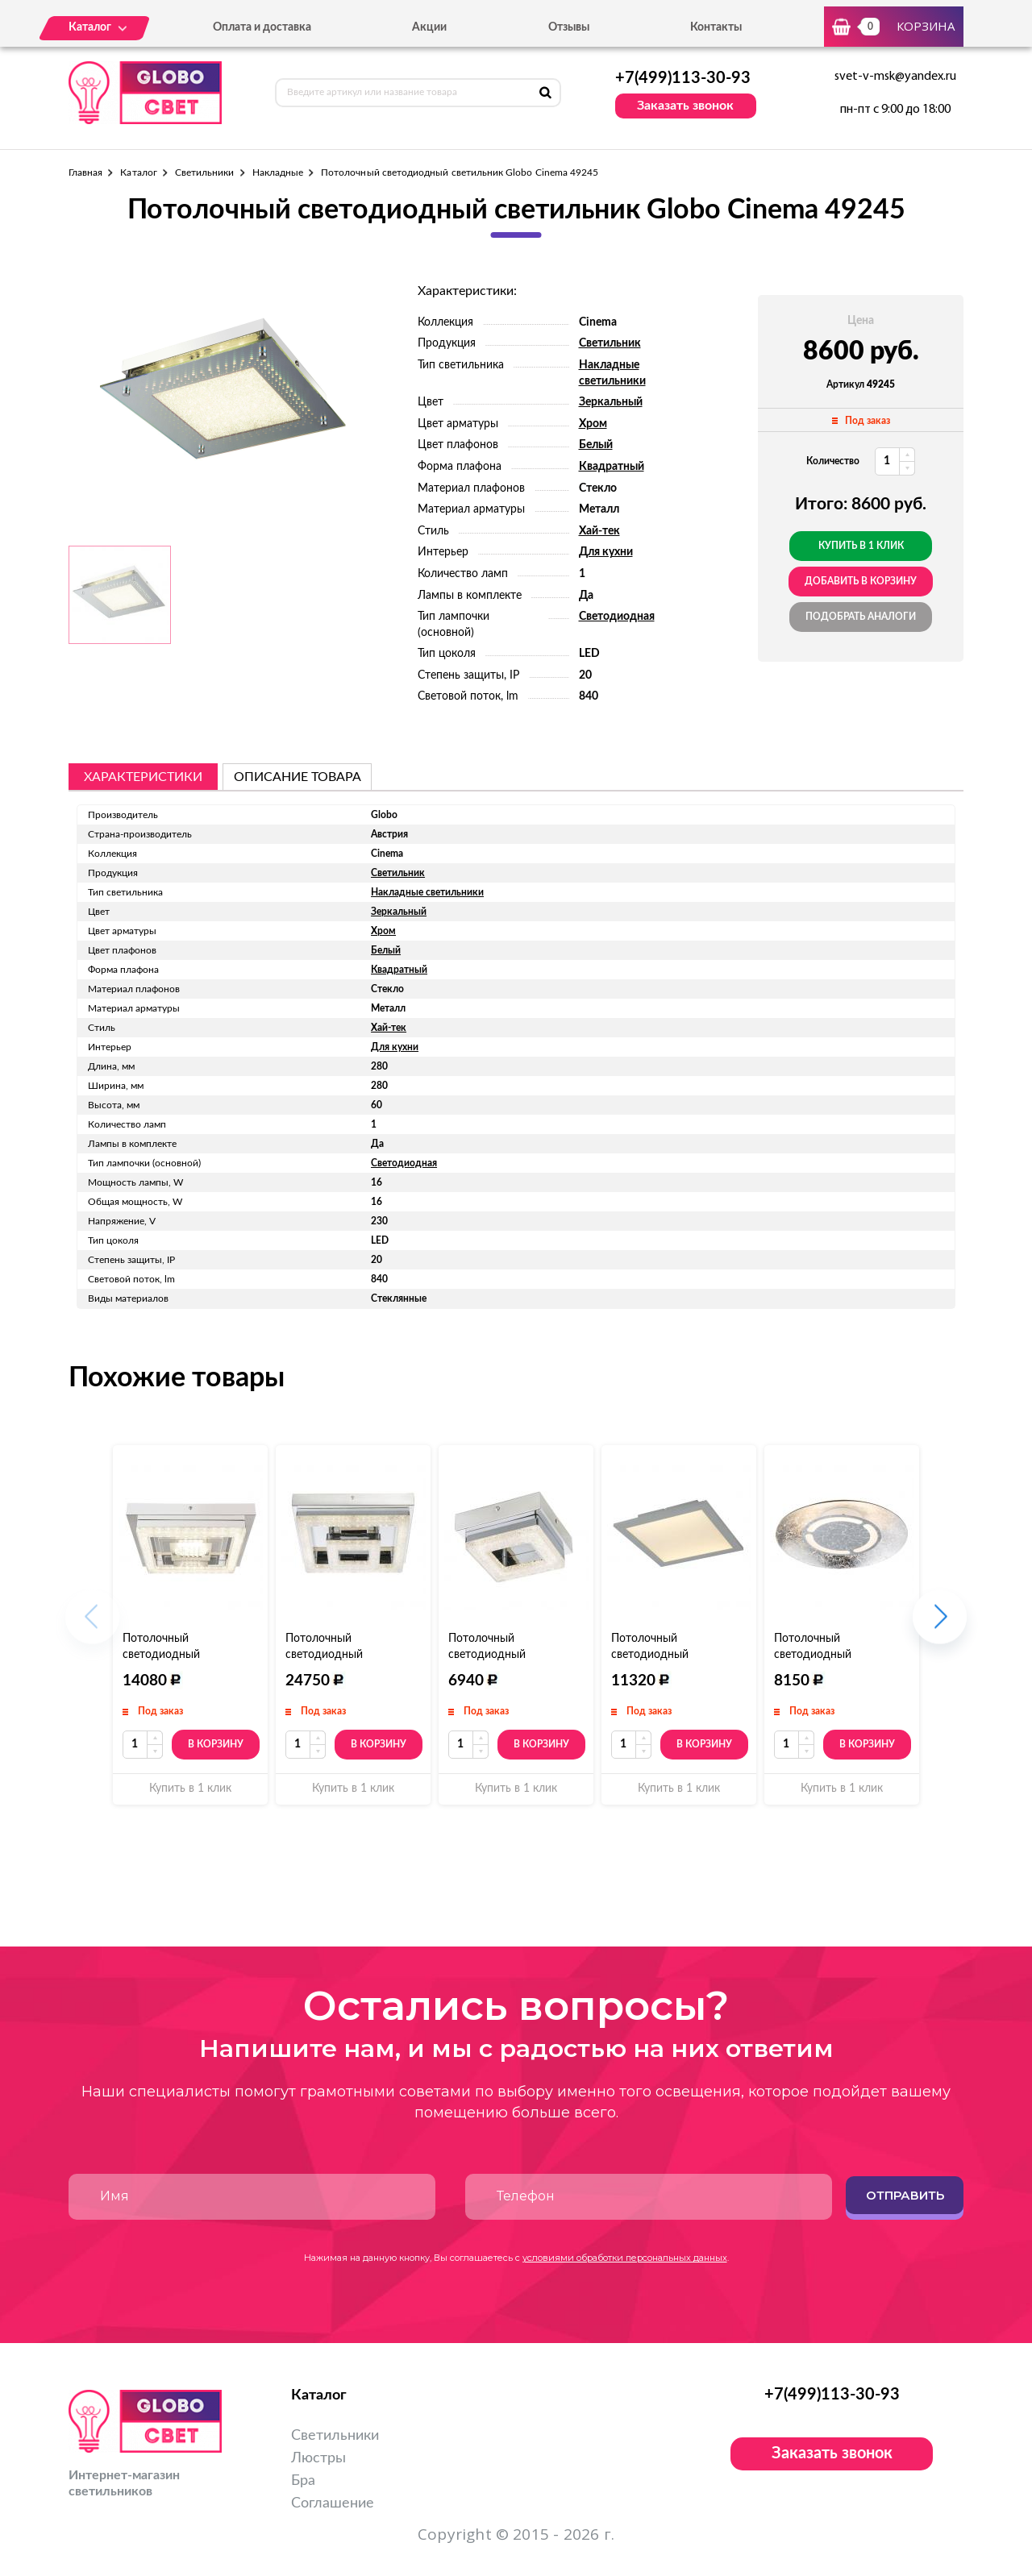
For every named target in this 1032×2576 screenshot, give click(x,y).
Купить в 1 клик (861, 546)
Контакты (716, 27)
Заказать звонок (685, 105)
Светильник (610, 343)
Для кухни (606, 552)
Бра (303, 2481)
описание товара (297, 777)
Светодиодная (617, 616)
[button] (940, 1625)
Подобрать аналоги (860, 616)
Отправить (905, 2195)
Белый (596, 445)
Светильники (205, 172)
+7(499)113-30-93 (683, 78)
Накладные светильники (427, 892)
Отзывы (568, 27)
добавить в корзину (861, 581)
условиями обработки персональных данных (624, 2257)
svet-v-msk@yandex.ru (895, 76)
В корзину (215, 1744)
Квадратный (611, 466)
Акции (429, 27)
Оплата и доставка (262, 27)
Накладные (278, 172)
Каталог (138, 172)
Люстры (318, 2458)
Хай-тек (599, 531)
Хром (593, 424)
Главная (85, 172)
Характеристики (143, 777)
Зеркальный (611, 402)
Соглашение (332, 2503)
